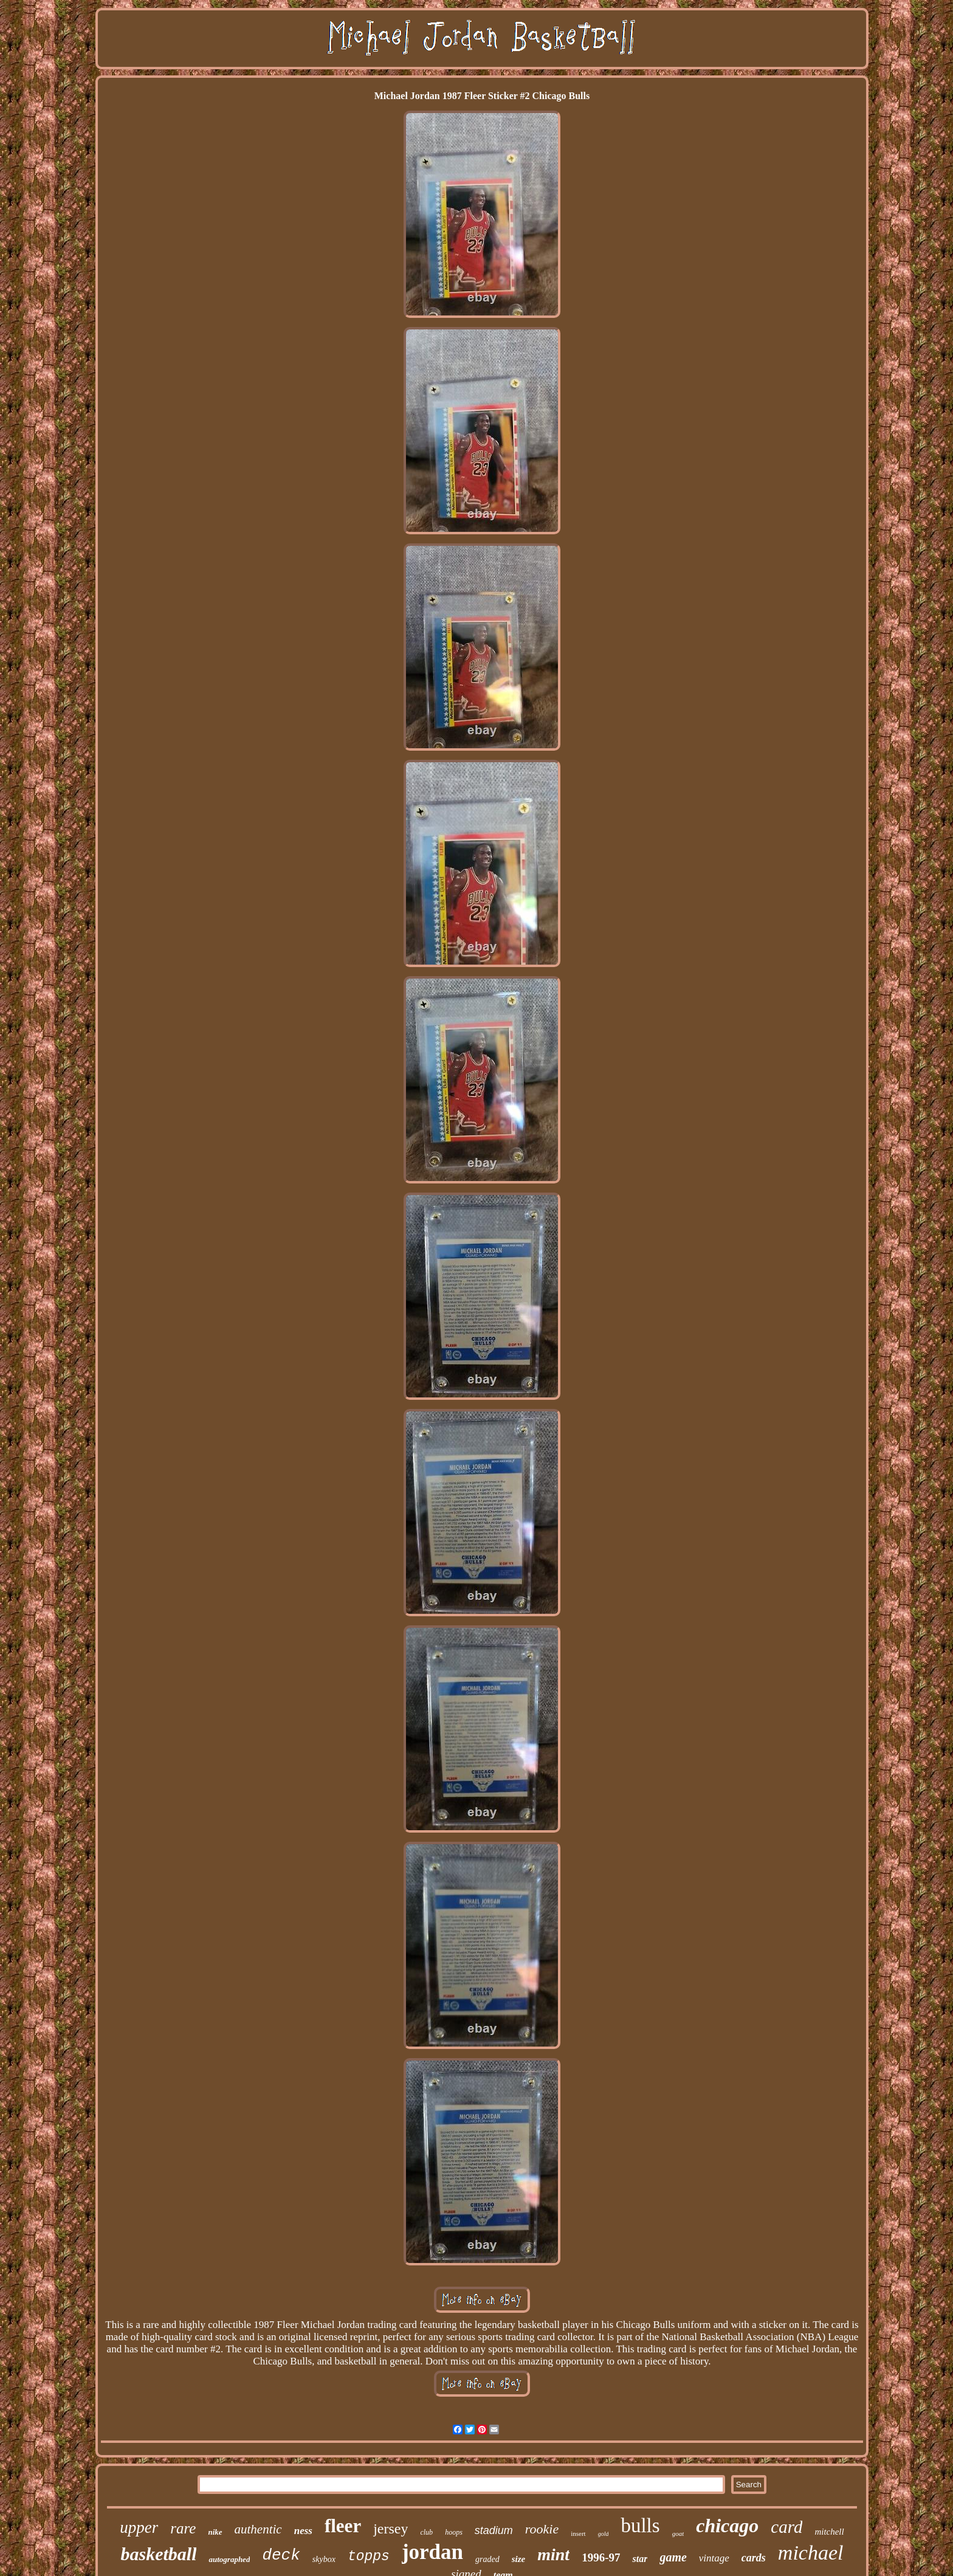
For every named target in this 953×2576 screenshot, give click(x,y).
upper (139, 2527)
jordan (432, 2552)
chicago (727, 2525)
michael (811, 2552)
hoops (454, 2532)
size (519, 2559)
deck (281, 2555)
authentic (258, 2529)
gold (603, 2533)
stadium (494, 2530)
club (426, 2532)
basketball (158, 2554)
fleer (343, 2525)
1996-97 (601, 2557)
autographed (229, 2559)
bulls (640, 2525)
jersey (390, 2528)
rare (183, 2528)
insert (578, 2533)
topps (369, 2556)
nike (215, 2531)
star (639, 2559)
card (786, 2526)
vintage (714, 2558)
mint (553, 2554)
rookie (542, 2528)
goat (678, 2533)
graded (487, 2559)
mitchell (829, 2531)
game (672, 2557)
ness (303, 2530)
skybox (323, 2559)
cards (753, 2558)
